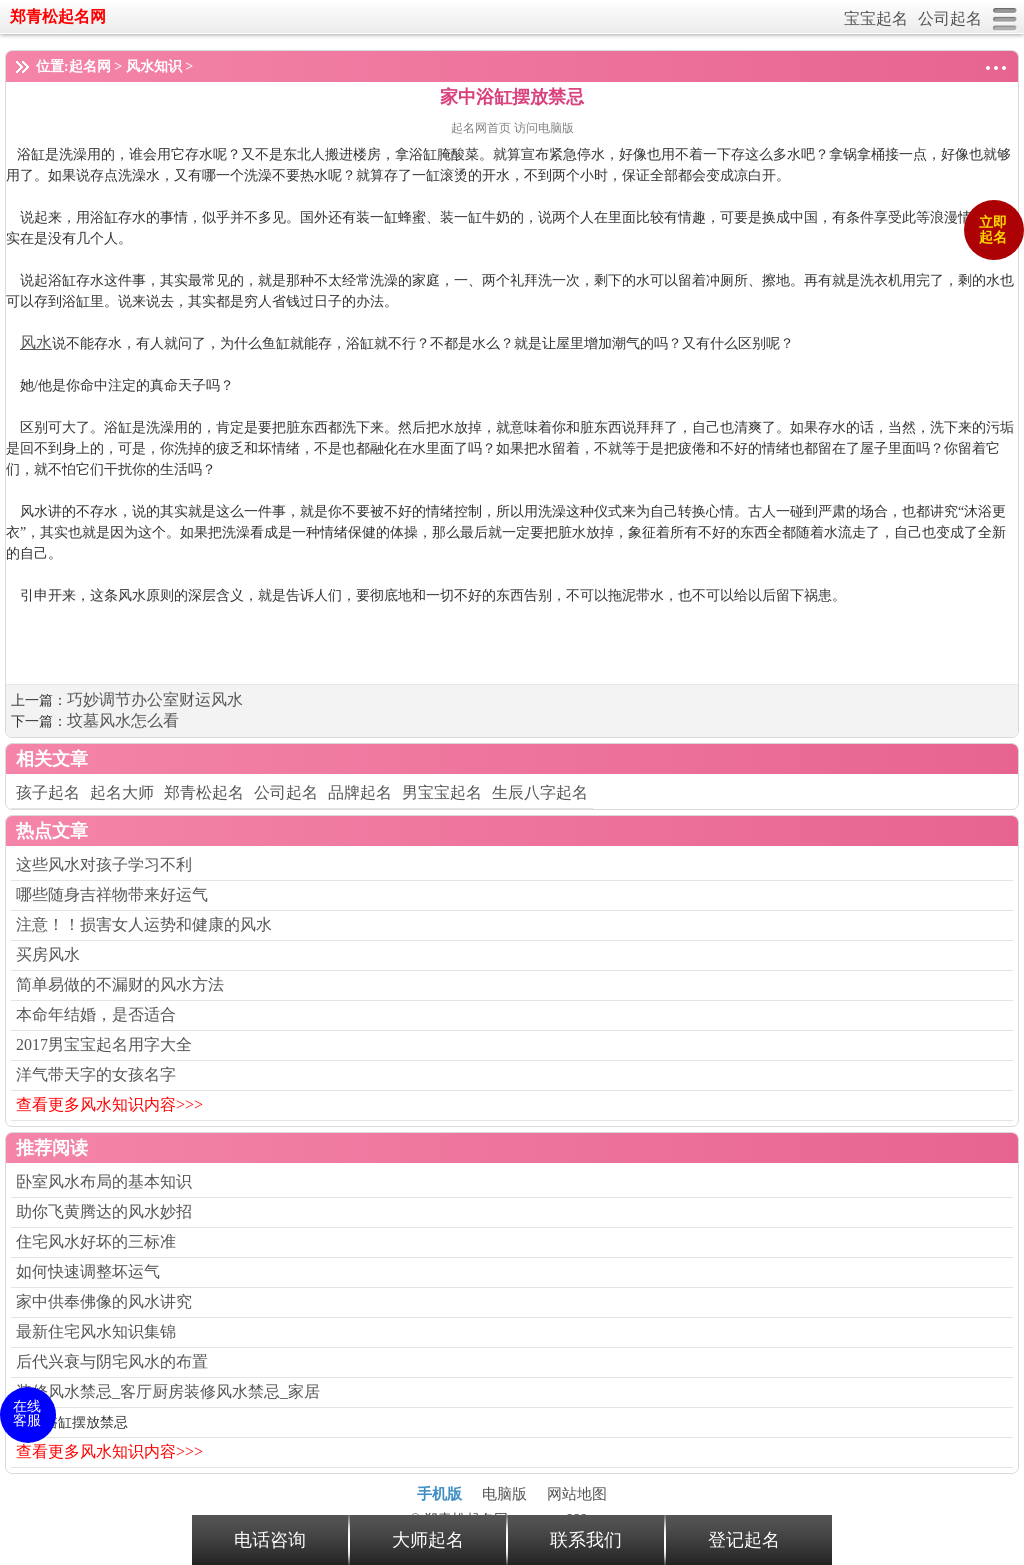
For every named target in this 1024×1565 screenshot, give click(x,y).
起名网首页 (482, 128)
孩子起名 (48, 792)
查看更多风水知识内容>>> (109, 1104)
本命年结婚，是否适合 (96, 1014)
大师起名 (428, 1540)
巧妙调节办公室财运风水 (155, 699)
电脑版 (504, 1494)
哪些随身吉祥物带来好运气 (112, 894)
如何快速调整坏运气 (88, 1271)
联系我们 (586, 1540)
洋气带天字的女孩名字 (96, 1074)
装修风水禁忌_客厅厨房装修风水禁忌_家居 (168, 1391)
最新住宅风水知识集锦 (96, 1331)
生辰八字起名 (540, 792)
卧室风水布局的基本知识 (104, 1181)
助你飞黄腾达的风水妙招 (104, 1211)
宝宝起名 (876, 18)
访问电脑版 (544, 128)
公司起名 (950, 18)
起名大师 (122, 792)
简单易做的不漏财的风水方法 (120, 984)
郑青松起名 (204, 792)
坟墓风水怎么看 (123, 720)
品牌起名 (360, 792)
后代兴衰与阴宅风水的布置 (112, 1361)
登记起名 (744, 1540)
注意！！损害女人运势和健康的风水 (144, 924)
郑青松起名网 (58, 16)
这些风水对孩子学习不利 (104, 864)
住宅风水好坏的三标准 (96, 1241)
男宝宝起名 (442, 792)
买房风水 (48, 954)
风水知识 (154, 66)
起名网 (90, 66)
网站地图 (577, 1494)
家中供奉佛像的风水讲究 (104, 1301)
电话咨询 (270, 1540)
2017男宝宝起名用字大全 (104, 1044)
